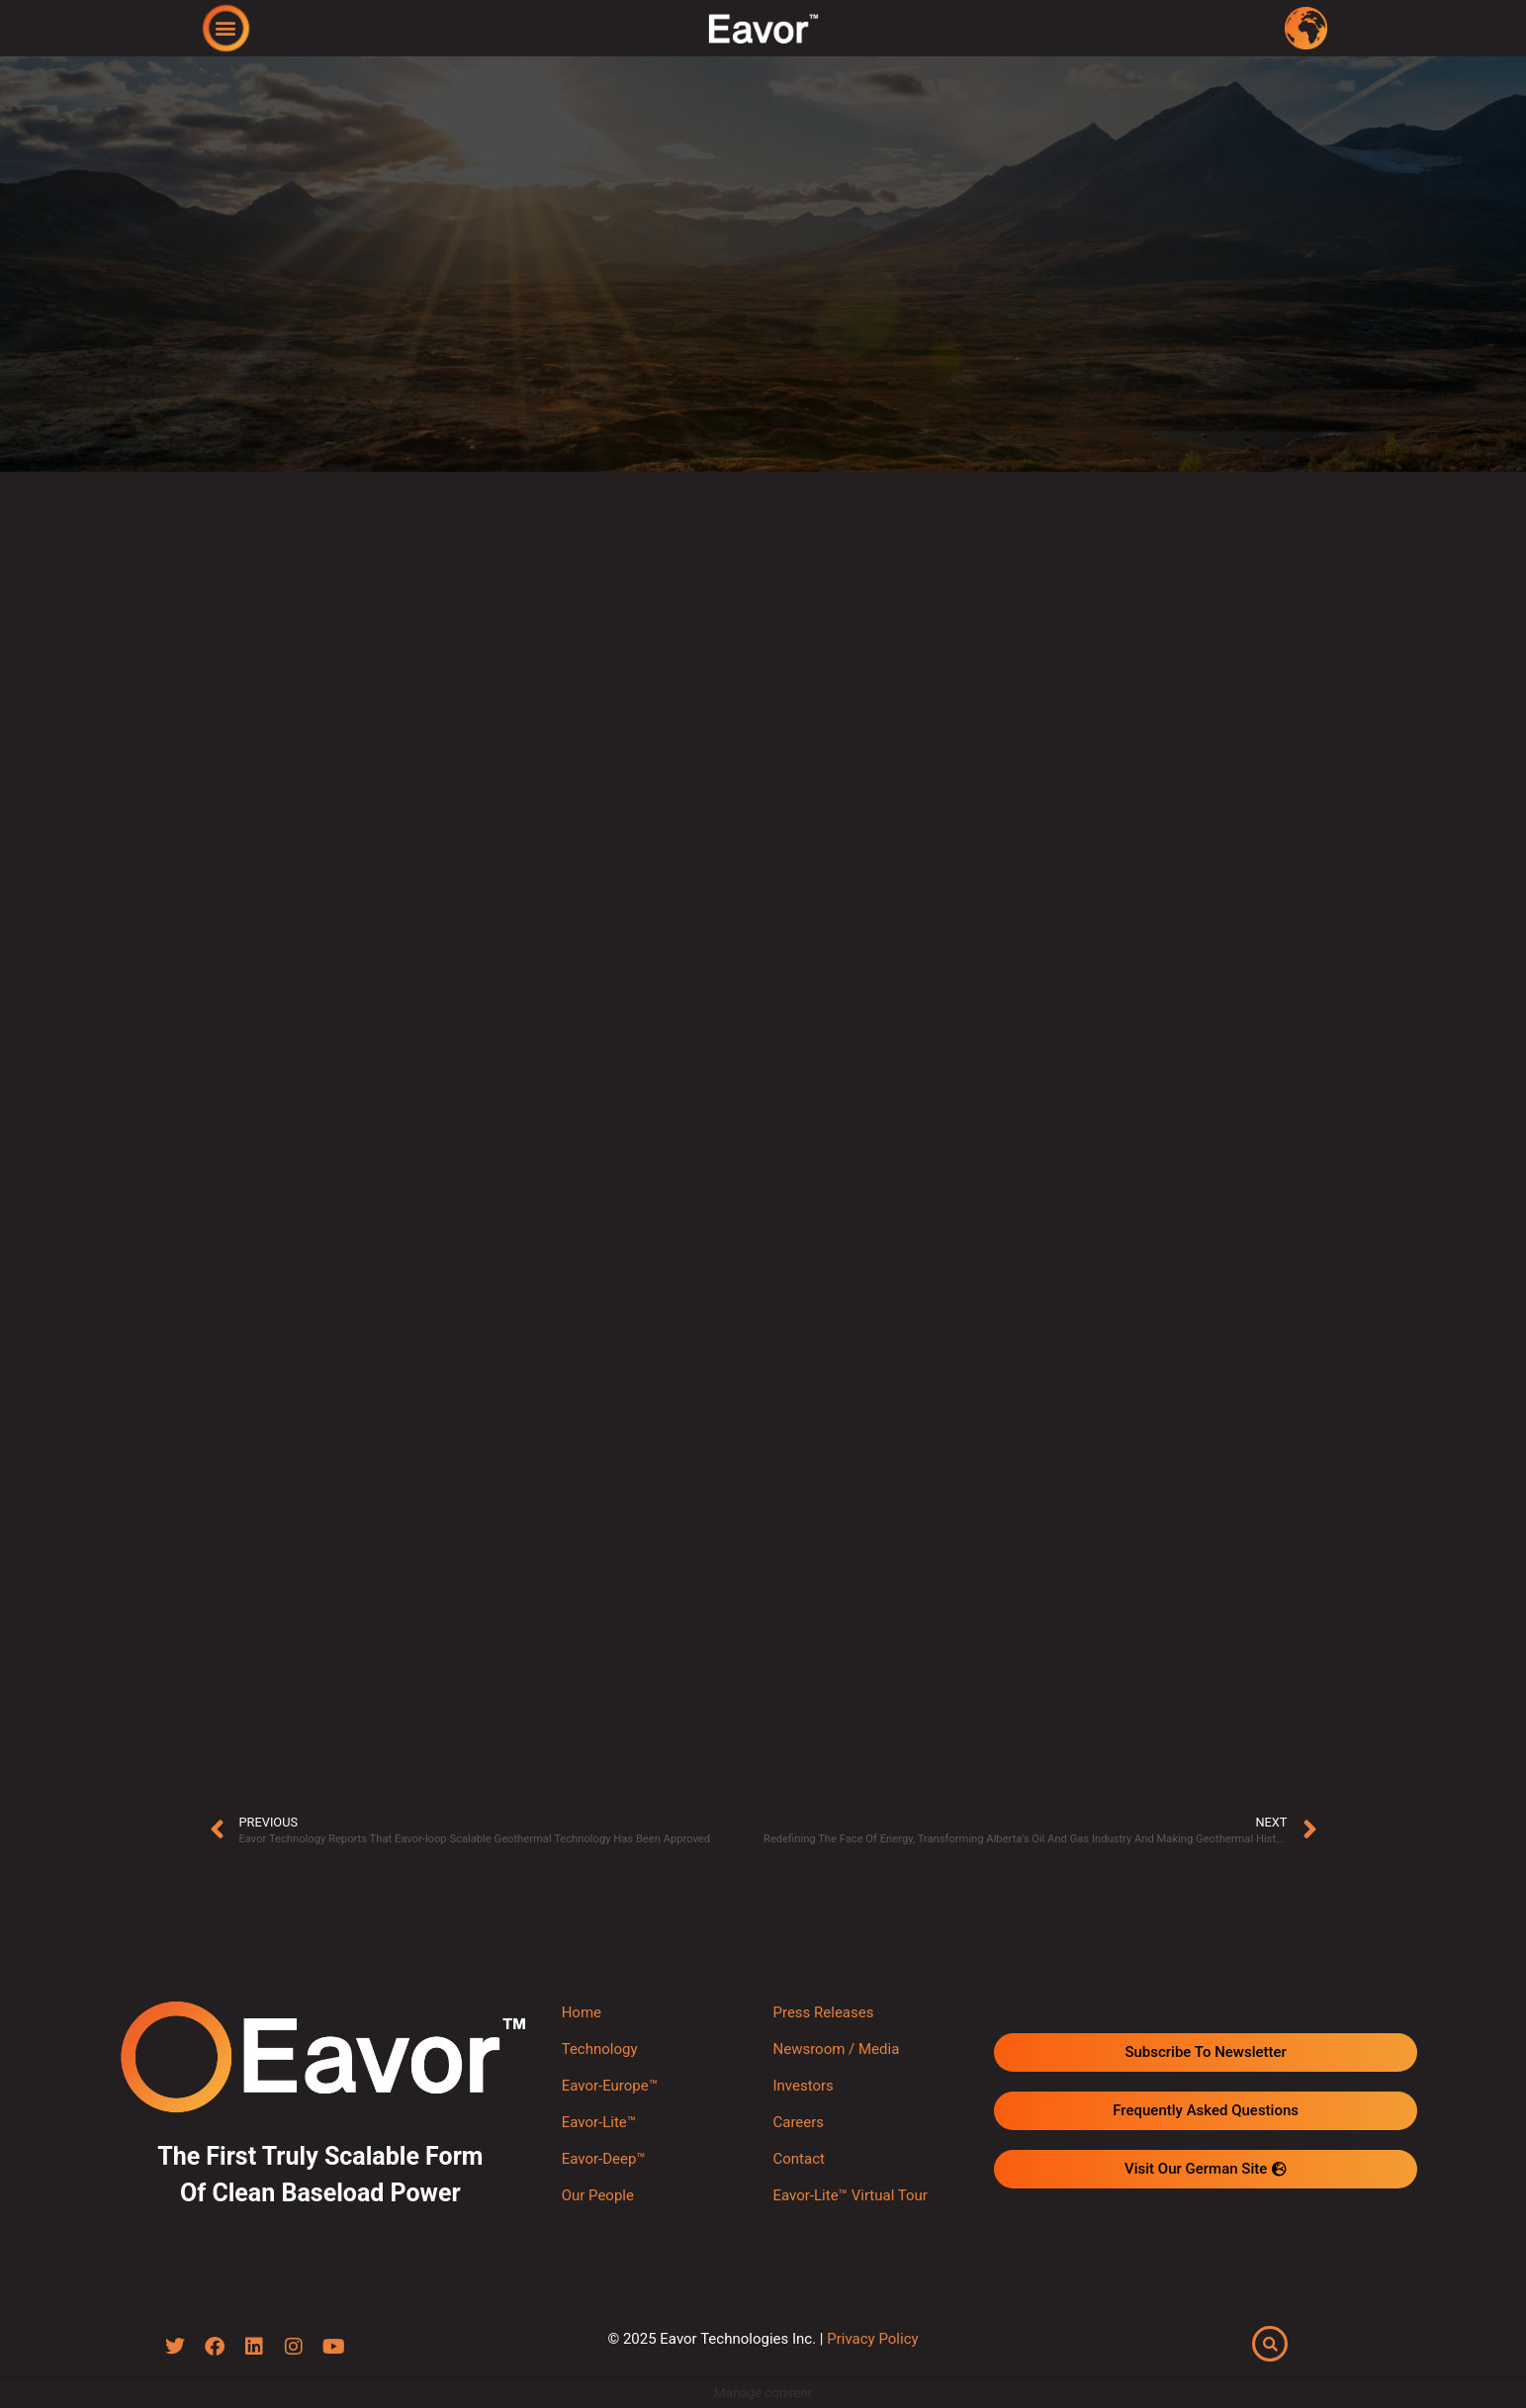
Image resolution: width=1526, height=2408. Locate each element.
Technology (600, 2049)
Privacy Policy (872, 2340)
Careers (798, 2122)
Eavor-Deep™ (604, 2159)
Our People (598, 2195)
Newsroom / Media (835, 2049)
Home (581, 2012)
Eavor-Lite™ (599, 2122)
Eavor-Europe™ (610, 2086)
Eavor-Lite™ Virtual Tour (849, 2195)
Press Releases (822, 2012)
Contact (798, 2159)
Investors (802, 2086)
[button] (225, 27)
